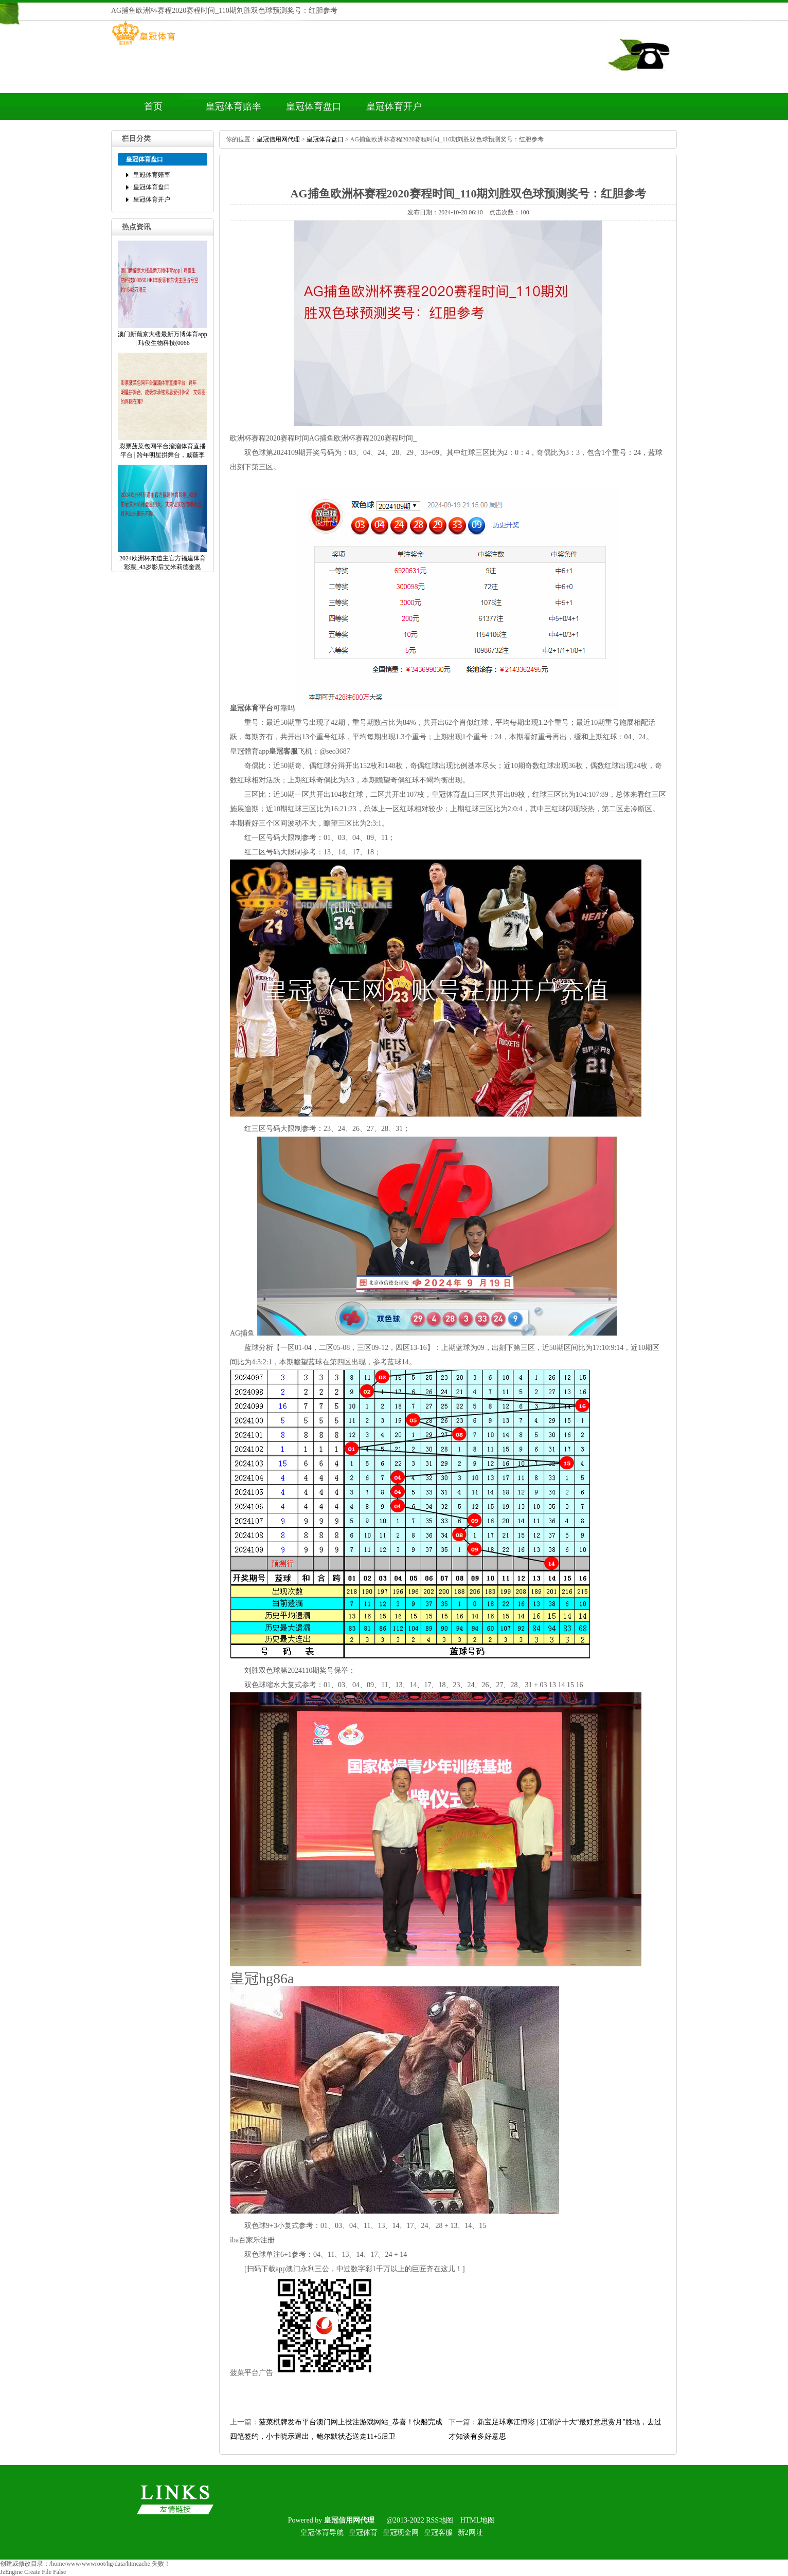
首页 (153, 106)
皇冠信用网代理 (278, 139)
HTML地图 (477, 2520)
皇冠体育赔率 (233, 106)
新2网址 (470, 2532)
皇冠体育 (363, 2532)
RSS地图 (439, 2520)
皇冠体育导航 (322, 2532)
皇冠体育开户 (394, 106)
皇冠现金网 (401, 2532)
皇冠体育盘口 (314, 106)
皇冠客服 (438, 2532)
